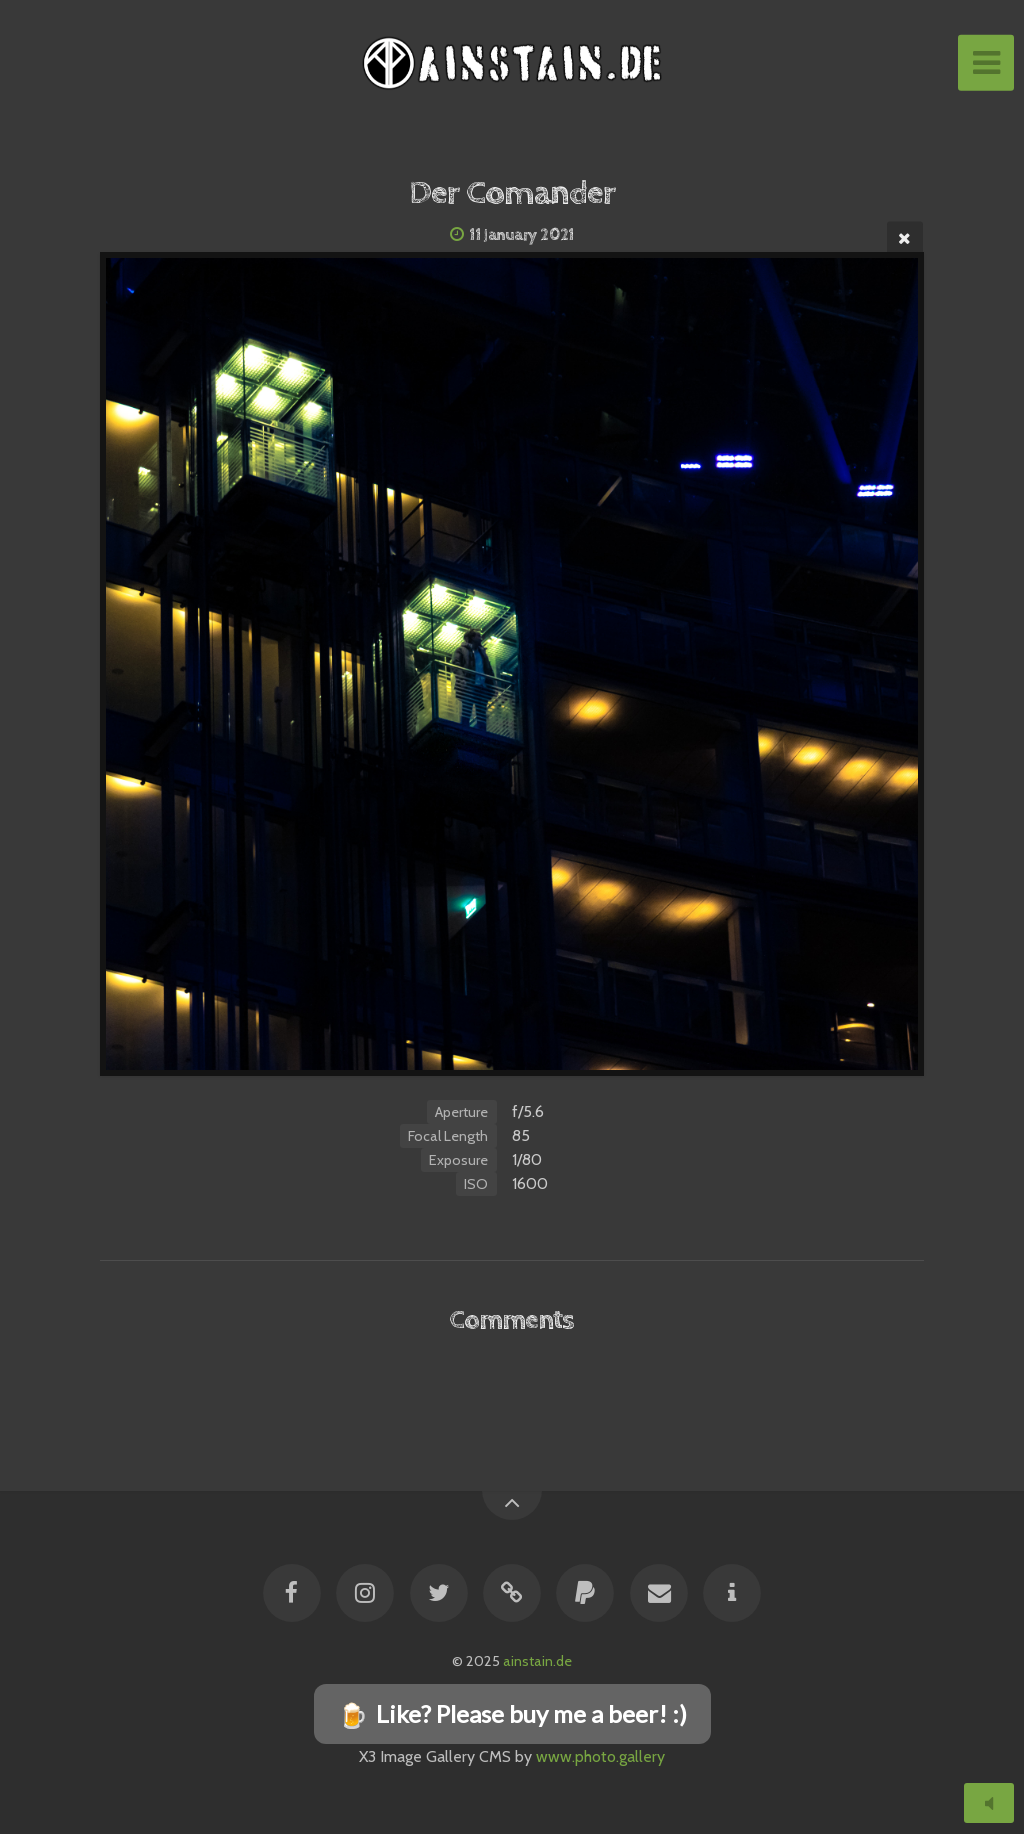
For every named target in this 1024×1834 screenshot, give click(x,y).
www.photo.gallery (600, 1756)
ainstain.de (537, 1661)
